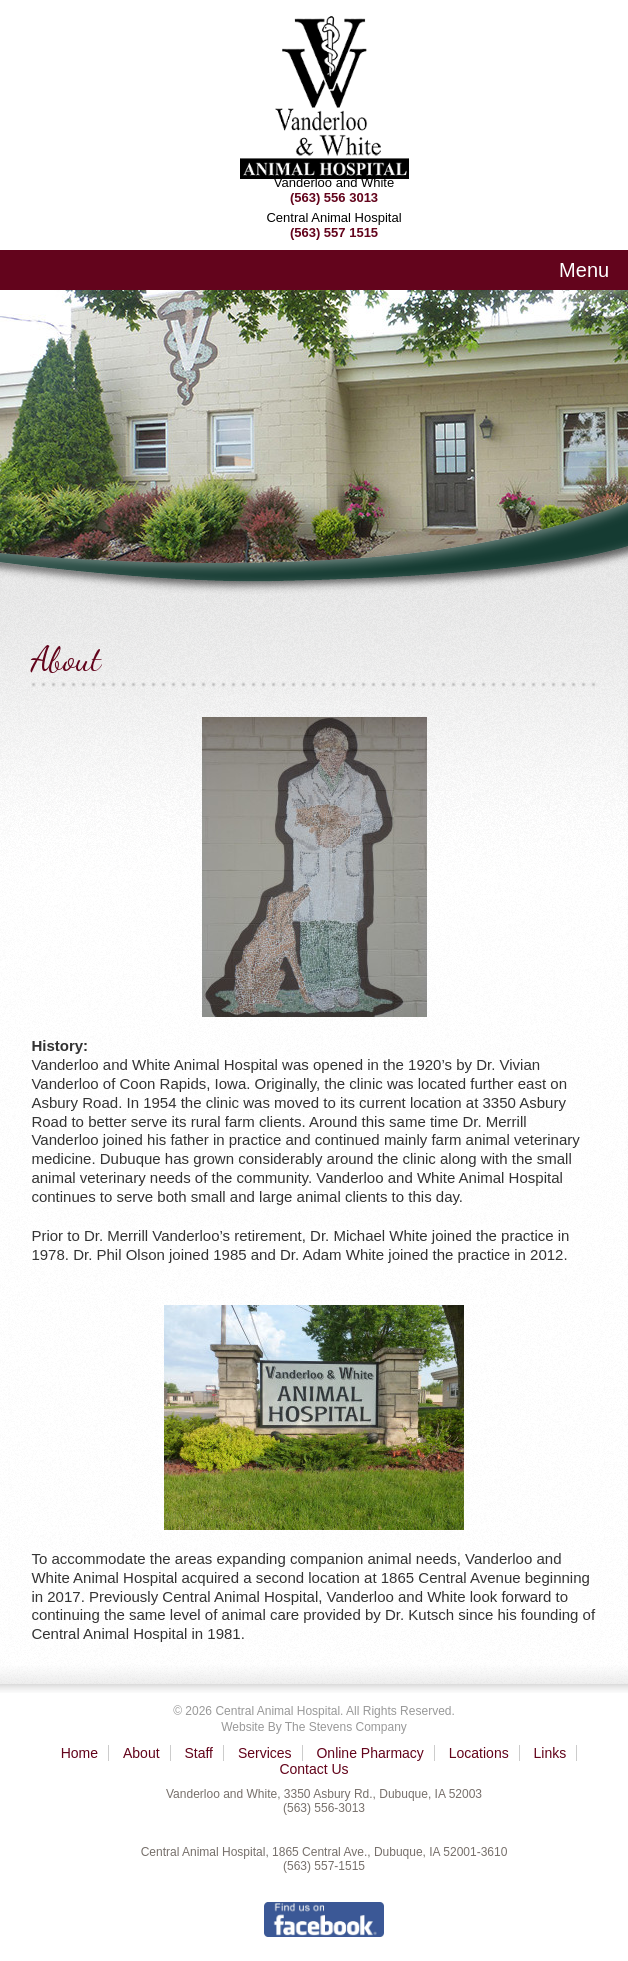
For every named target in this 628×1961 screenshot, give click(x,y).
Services (265, 1753)
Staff (198, 1753)
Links (550, 1753)
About (141, 1753)
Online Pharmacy (369, 1753)
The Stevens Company (346, 1727)
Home (79, 1753)
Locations (479, 1753)
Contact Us (313, 1769)
